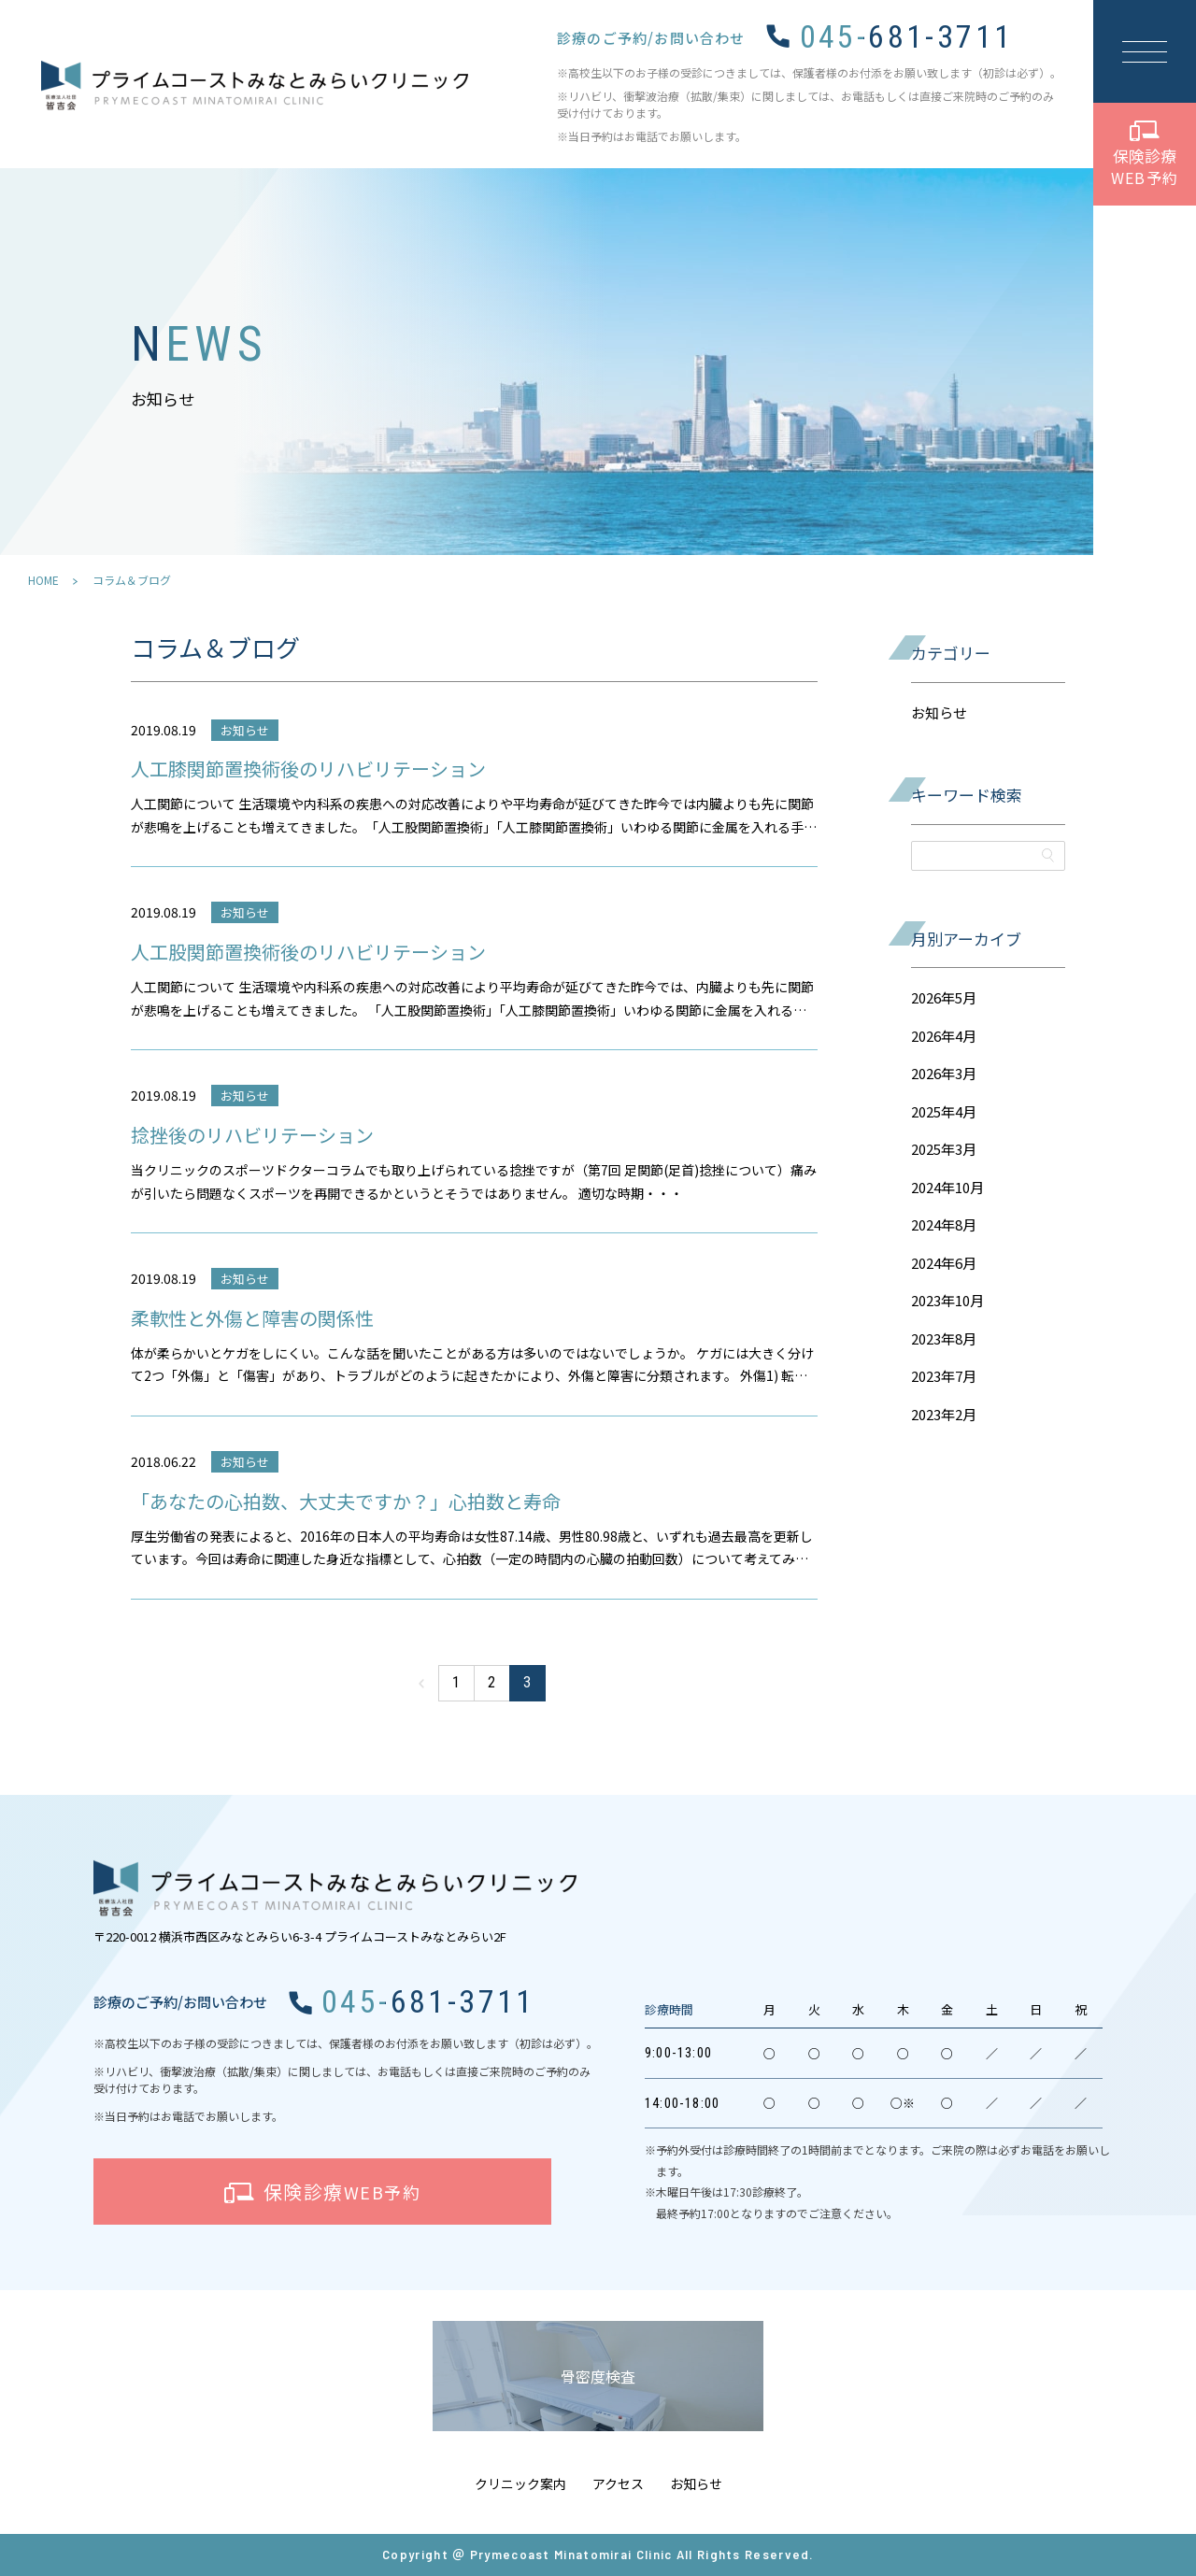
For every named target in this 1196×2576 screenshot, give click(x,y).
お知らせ (939, 712)
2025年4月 (943, 1111)
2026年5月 (943, 997)
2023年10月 (947, 1300)
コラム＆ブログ (132, 580)
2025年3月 (943, 1149)
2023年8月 (943, 1338)
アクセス (618, 2483)
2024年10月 (947, 1187)
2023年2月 (943, 1414)
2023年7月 (943, 1376)
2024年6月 (943, 1263)
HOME (43, 580)
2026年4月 (943, 1036)
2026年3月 (943, 1073)
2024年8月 (943, 1224)
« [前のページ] (421, 1683)
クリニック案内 (520, 2483)
